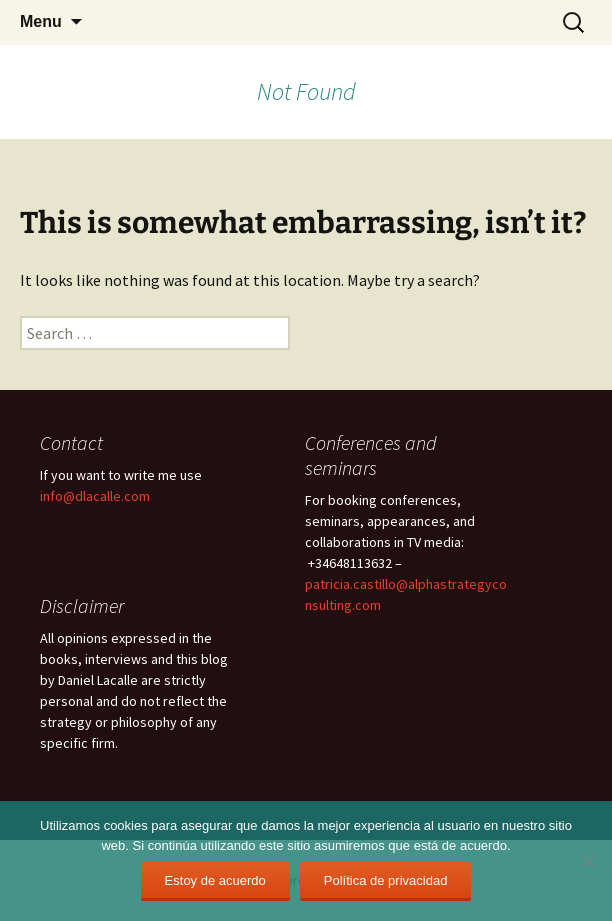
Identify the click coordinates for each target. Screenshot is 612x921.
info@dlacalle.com (95, 496)
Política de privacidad (386, 880)
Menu (41, 21)
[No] (587, 861)
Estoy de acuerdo (215, 880)
